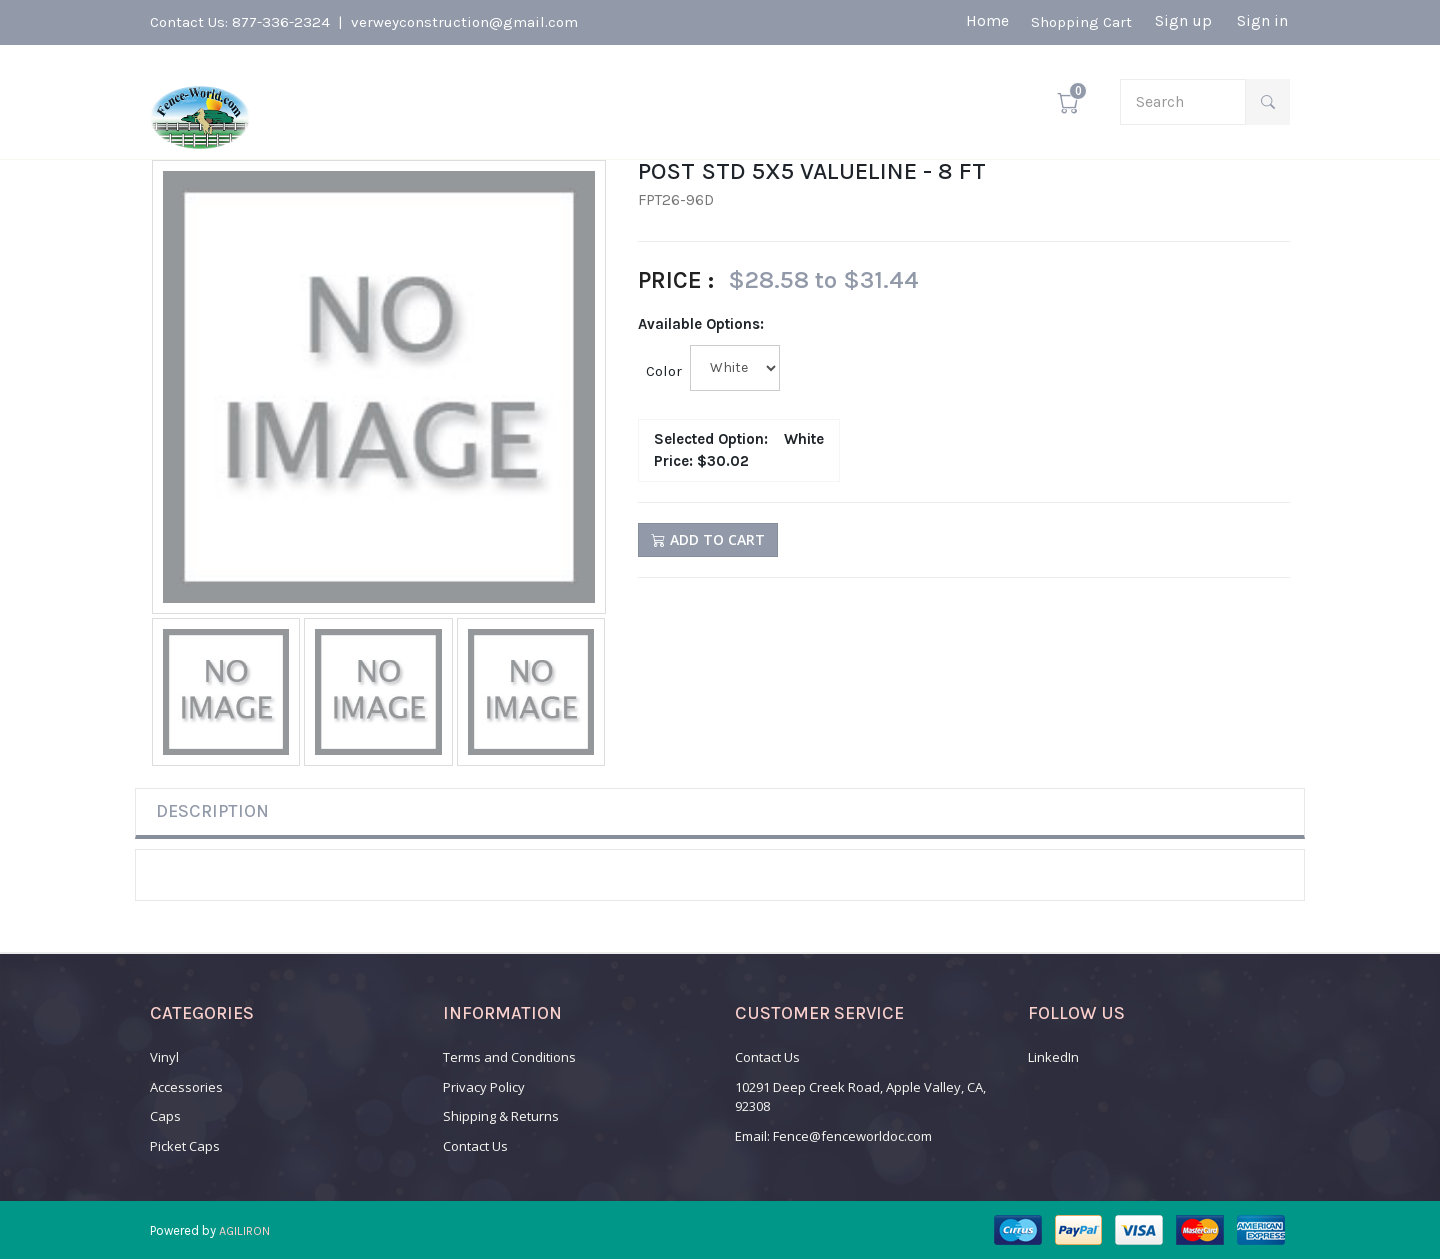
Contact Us (475, 1146)
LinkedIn (1053, 1057)
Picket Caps (185, 1146)
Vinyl (164, 1057)
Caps (165, 1116)
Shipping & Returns (501, 1116)
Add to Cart (708, 539)
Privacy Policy (484, 1087)
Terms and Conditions (509, 1057)
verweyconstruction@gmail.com (464, 22)
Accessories (186, 1087)
